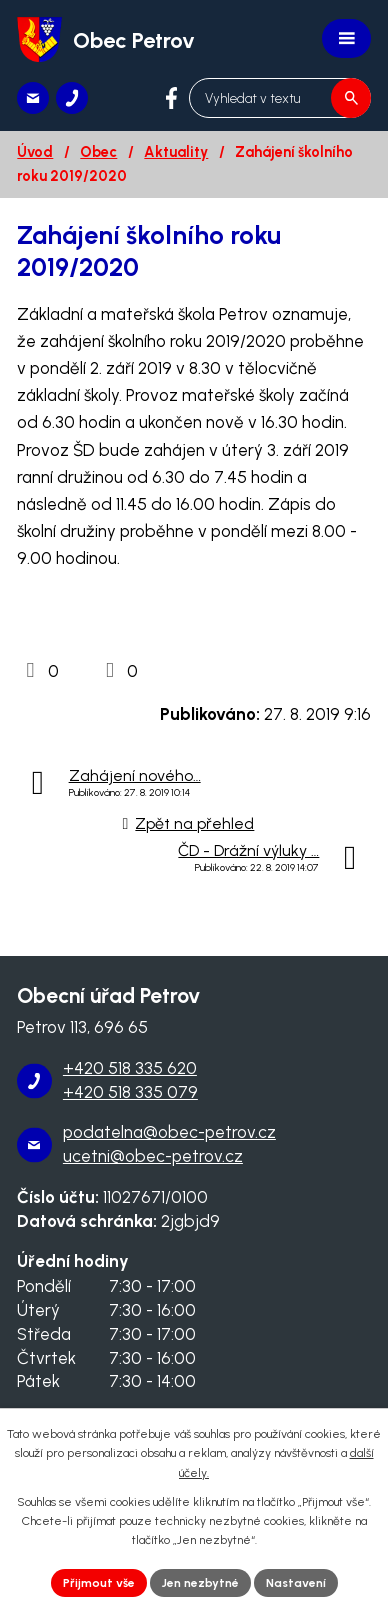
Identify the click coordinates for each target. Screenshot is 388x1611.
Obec (98, 152)
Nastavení (296, 1583)
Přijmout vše (99, 1583)
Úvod (35, 152)
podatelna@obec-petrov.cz (169, 1132)
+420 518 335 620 (130, 1068)
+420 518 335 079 (130, 1092)
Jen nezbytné (200, 1583)
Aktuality (176, 152)
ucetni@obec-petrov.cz (153, 1156)
